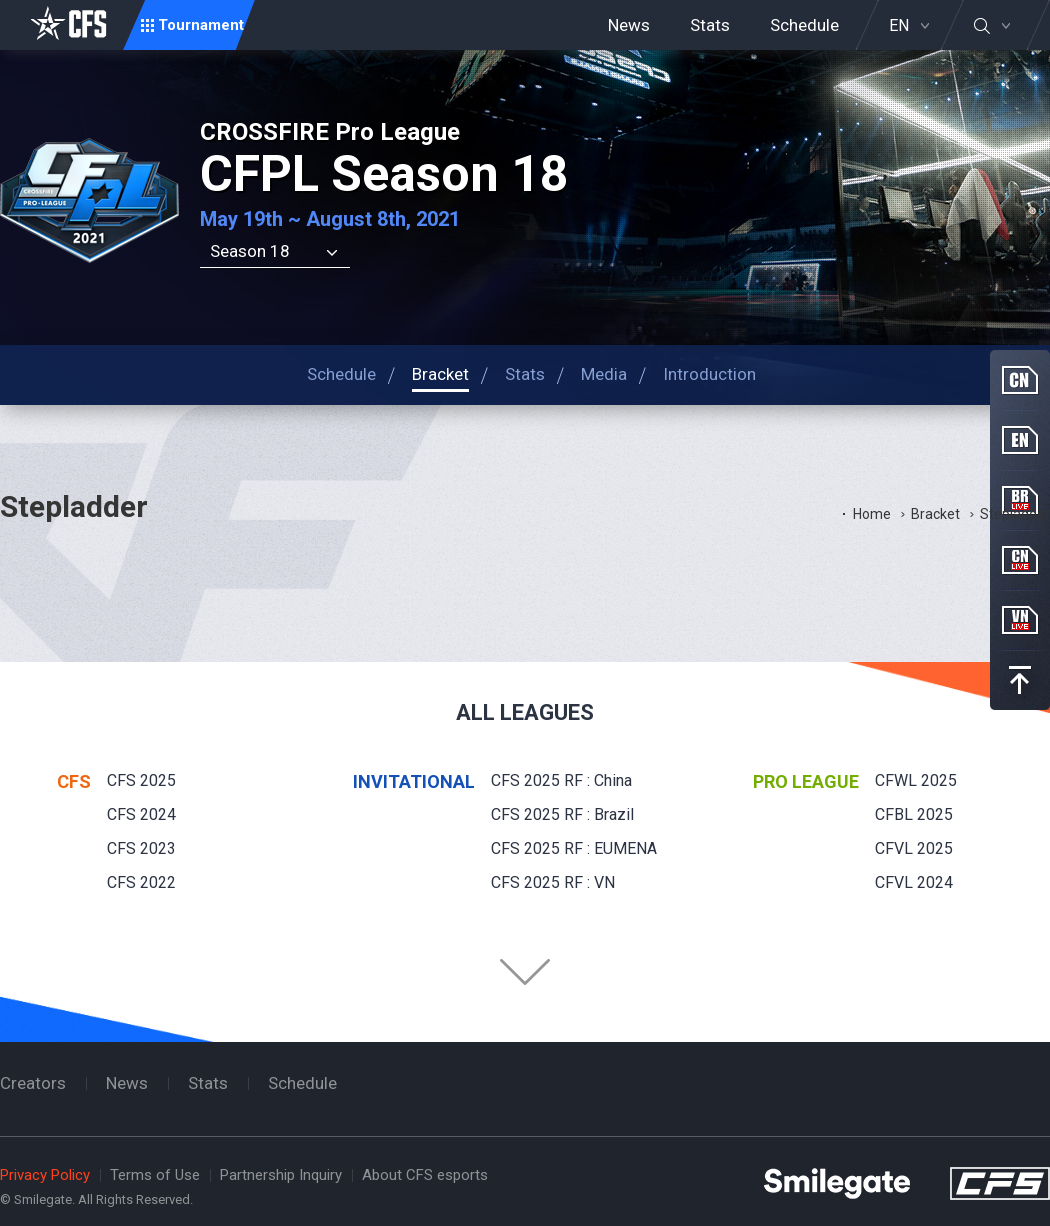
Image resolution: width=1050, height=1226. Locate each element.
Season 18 (250, 251)
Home (872, 514)
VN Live (1020, 620)
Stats (710, 25)
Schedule (804, 25)
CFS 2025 (141, 780)
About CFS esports (425, 1175)
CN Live (1020, 560)
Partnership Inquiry (281, 1175)
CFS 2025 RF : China (561, 780)
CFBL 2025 (914, 814)
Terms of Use (155, 1175)
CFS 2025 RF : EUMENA (574, 848)
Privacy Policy (45, 1175)
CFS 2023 (141, 848)
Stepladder (1015, 514)
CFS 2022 (141, 882)
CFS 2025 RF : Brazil (562, 814)
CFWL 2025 (916, 780)
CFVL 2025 (914, 848)
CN (1020, 380)
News (629, 25)
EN (899, 26)
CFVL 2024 (914, 882)
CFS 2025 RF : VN (553, 882)
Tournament (201, 25)
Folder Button (525, 972)
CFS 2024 (141, 814)
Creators (33, 1083)
